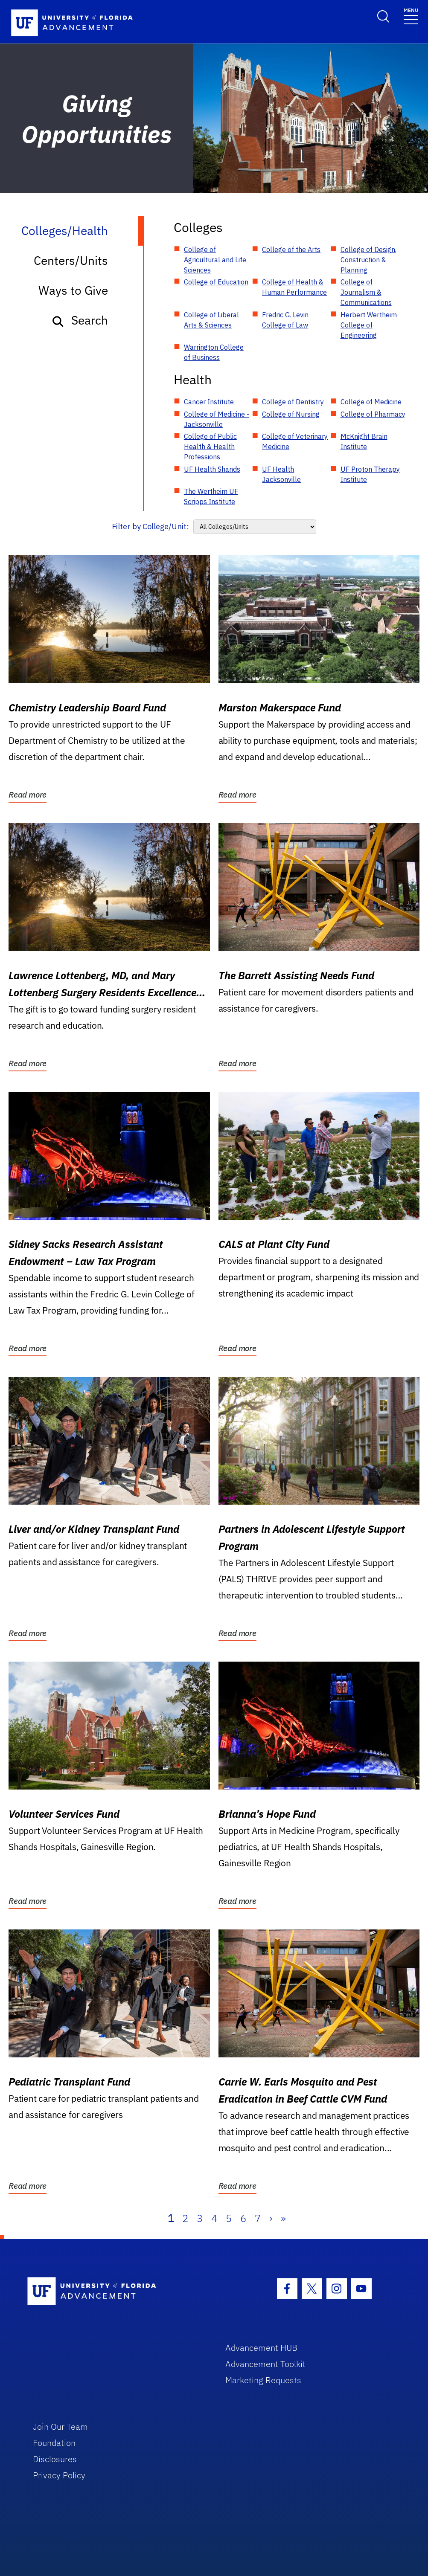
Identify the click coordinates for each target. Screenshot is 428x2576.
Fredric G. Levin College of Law (285, 319)
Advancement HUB (261, 2347)
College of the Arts (291, 249)
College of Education (216, 282)
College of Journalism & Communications (366, 292)
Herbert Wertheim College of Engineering (369, 324)
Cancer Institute (209, 401)
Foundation (54, 2442)
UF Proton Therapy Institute (370, 474)
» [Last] (283, 2218)
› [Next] (270, 2218)
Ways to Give (73, 290)
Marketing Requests (263, 2380)
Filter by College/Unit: (150, 526)
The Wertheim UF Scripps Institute (211, 496)
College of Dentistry (293, 401)
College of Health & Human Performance (294, 287)
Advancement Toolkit (265, 2364)
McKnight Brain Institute (364, 441)
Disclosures (55, 2459)
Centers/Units (71, 260)
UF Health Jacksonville (281, 474)
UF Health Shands (212, 469)
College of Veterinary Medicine (295, 441)
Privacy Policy (59, 2475)
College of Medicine (371, 401)
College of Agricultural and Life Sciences (215, 259)
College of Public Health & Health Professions (210, 446)
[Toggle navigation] (411, 15)
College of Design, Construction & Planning (368, 259)
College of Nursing (291, 414)
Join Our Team (60, 2426)
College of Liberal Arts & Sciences (211, 319)
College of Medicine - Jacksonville (216, 419)
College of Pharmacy (373, 414)
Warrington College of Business (214, 352)
